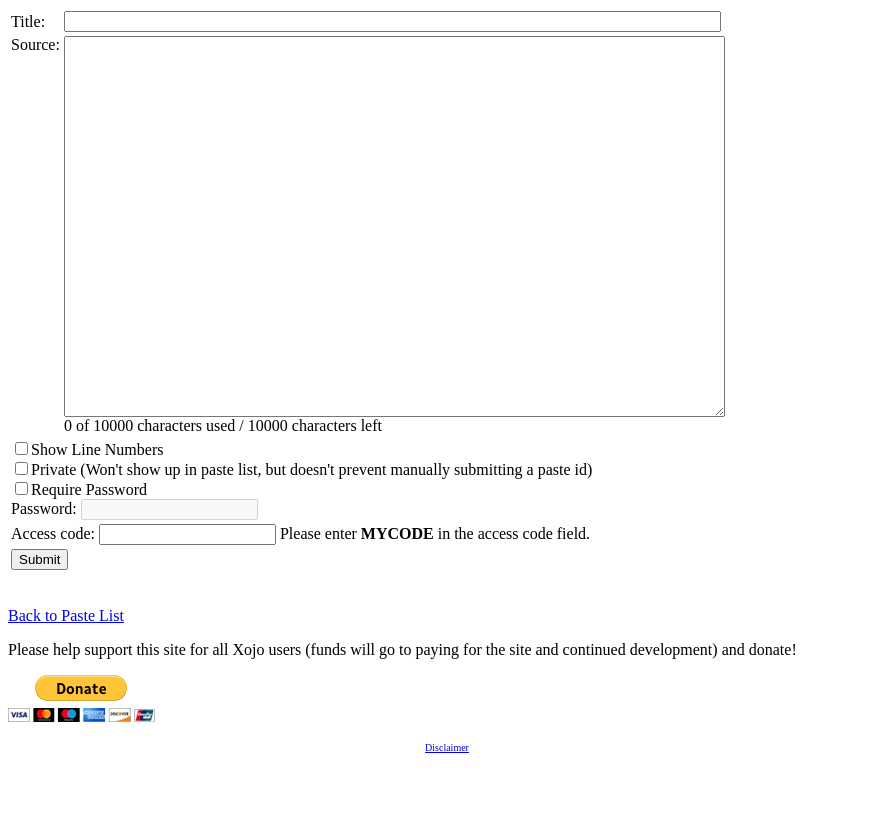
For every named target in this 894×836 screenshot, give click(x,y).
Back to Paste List (66, 690)
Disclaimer (447, 822)
